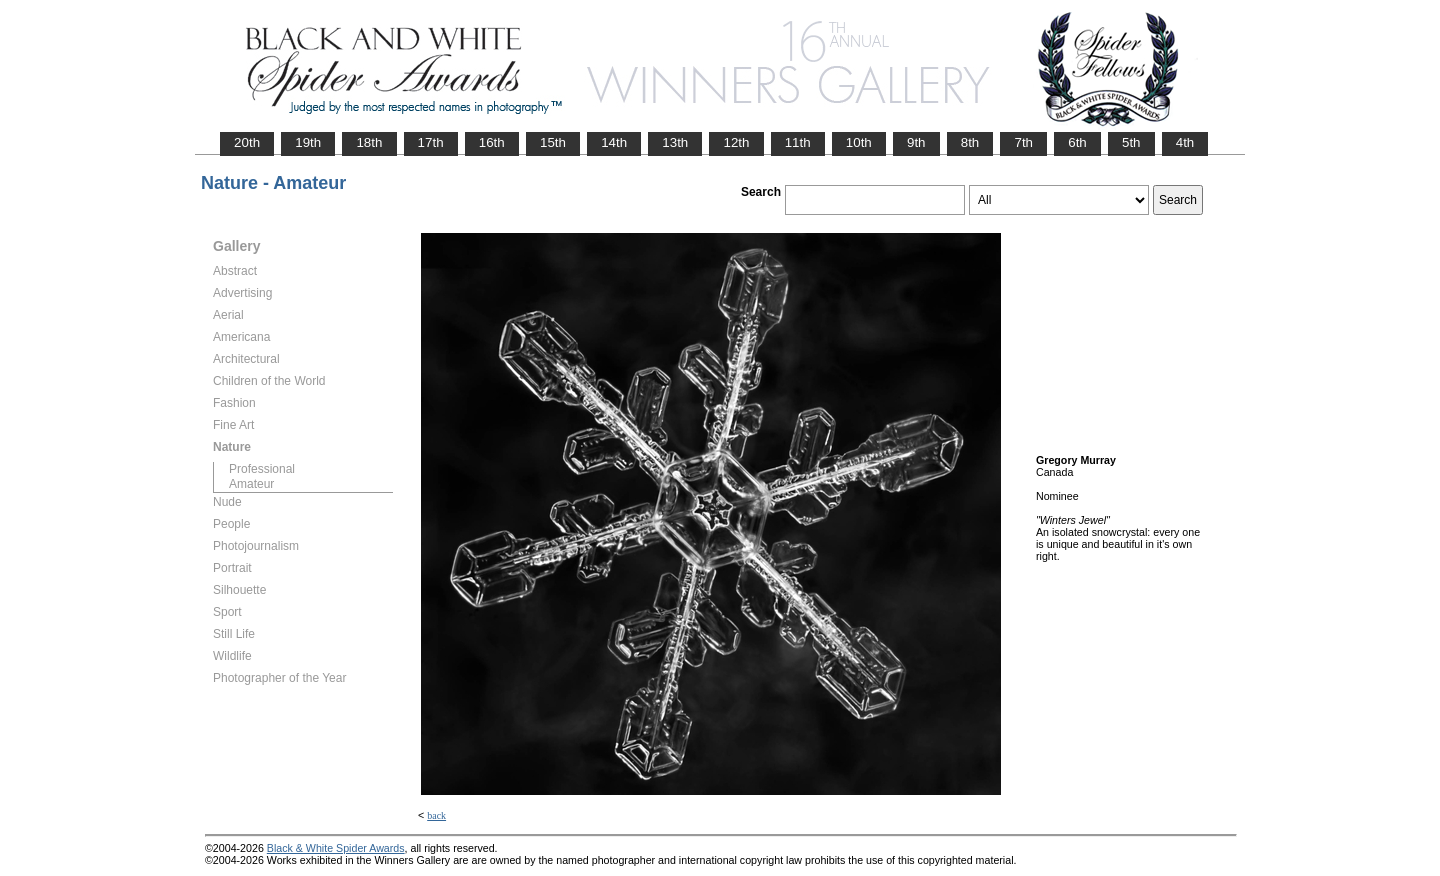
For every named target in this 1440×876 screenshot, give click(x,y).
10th (859, 142)
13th (675, 142)
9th (916, 142)
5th (1131, 142)
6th (1077, 142)
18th (369, 142)
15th (553, 142)
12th (736, 142)
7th (1023, 142)
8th (970, 142)
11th (798, 142)
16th (492, 142)
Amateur (251, 484)
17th (431, 142)
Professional (262, 469)
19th (308, 142)
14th (614, 142)
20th (247, 142)
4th (1185, 142)
